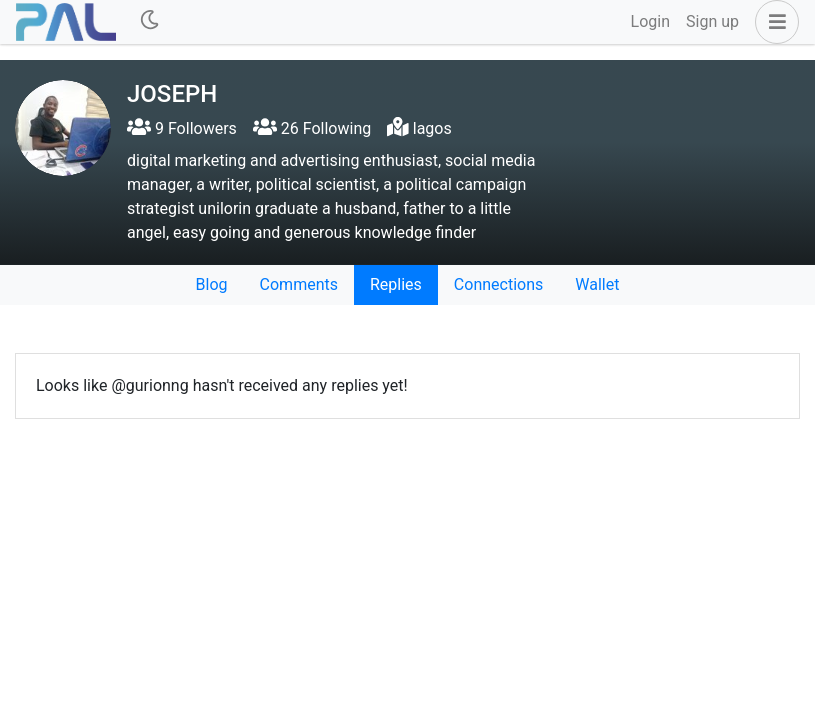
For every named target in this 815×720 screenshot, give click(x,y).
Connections (498, 284)
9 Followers (182, 128)
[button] (773, 22)
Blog (212, 284)
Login (650, 21)
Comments (299, 284)
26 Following (312, 128)
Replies (396, 284)
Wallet (597, 284)
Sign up (712, 21)
